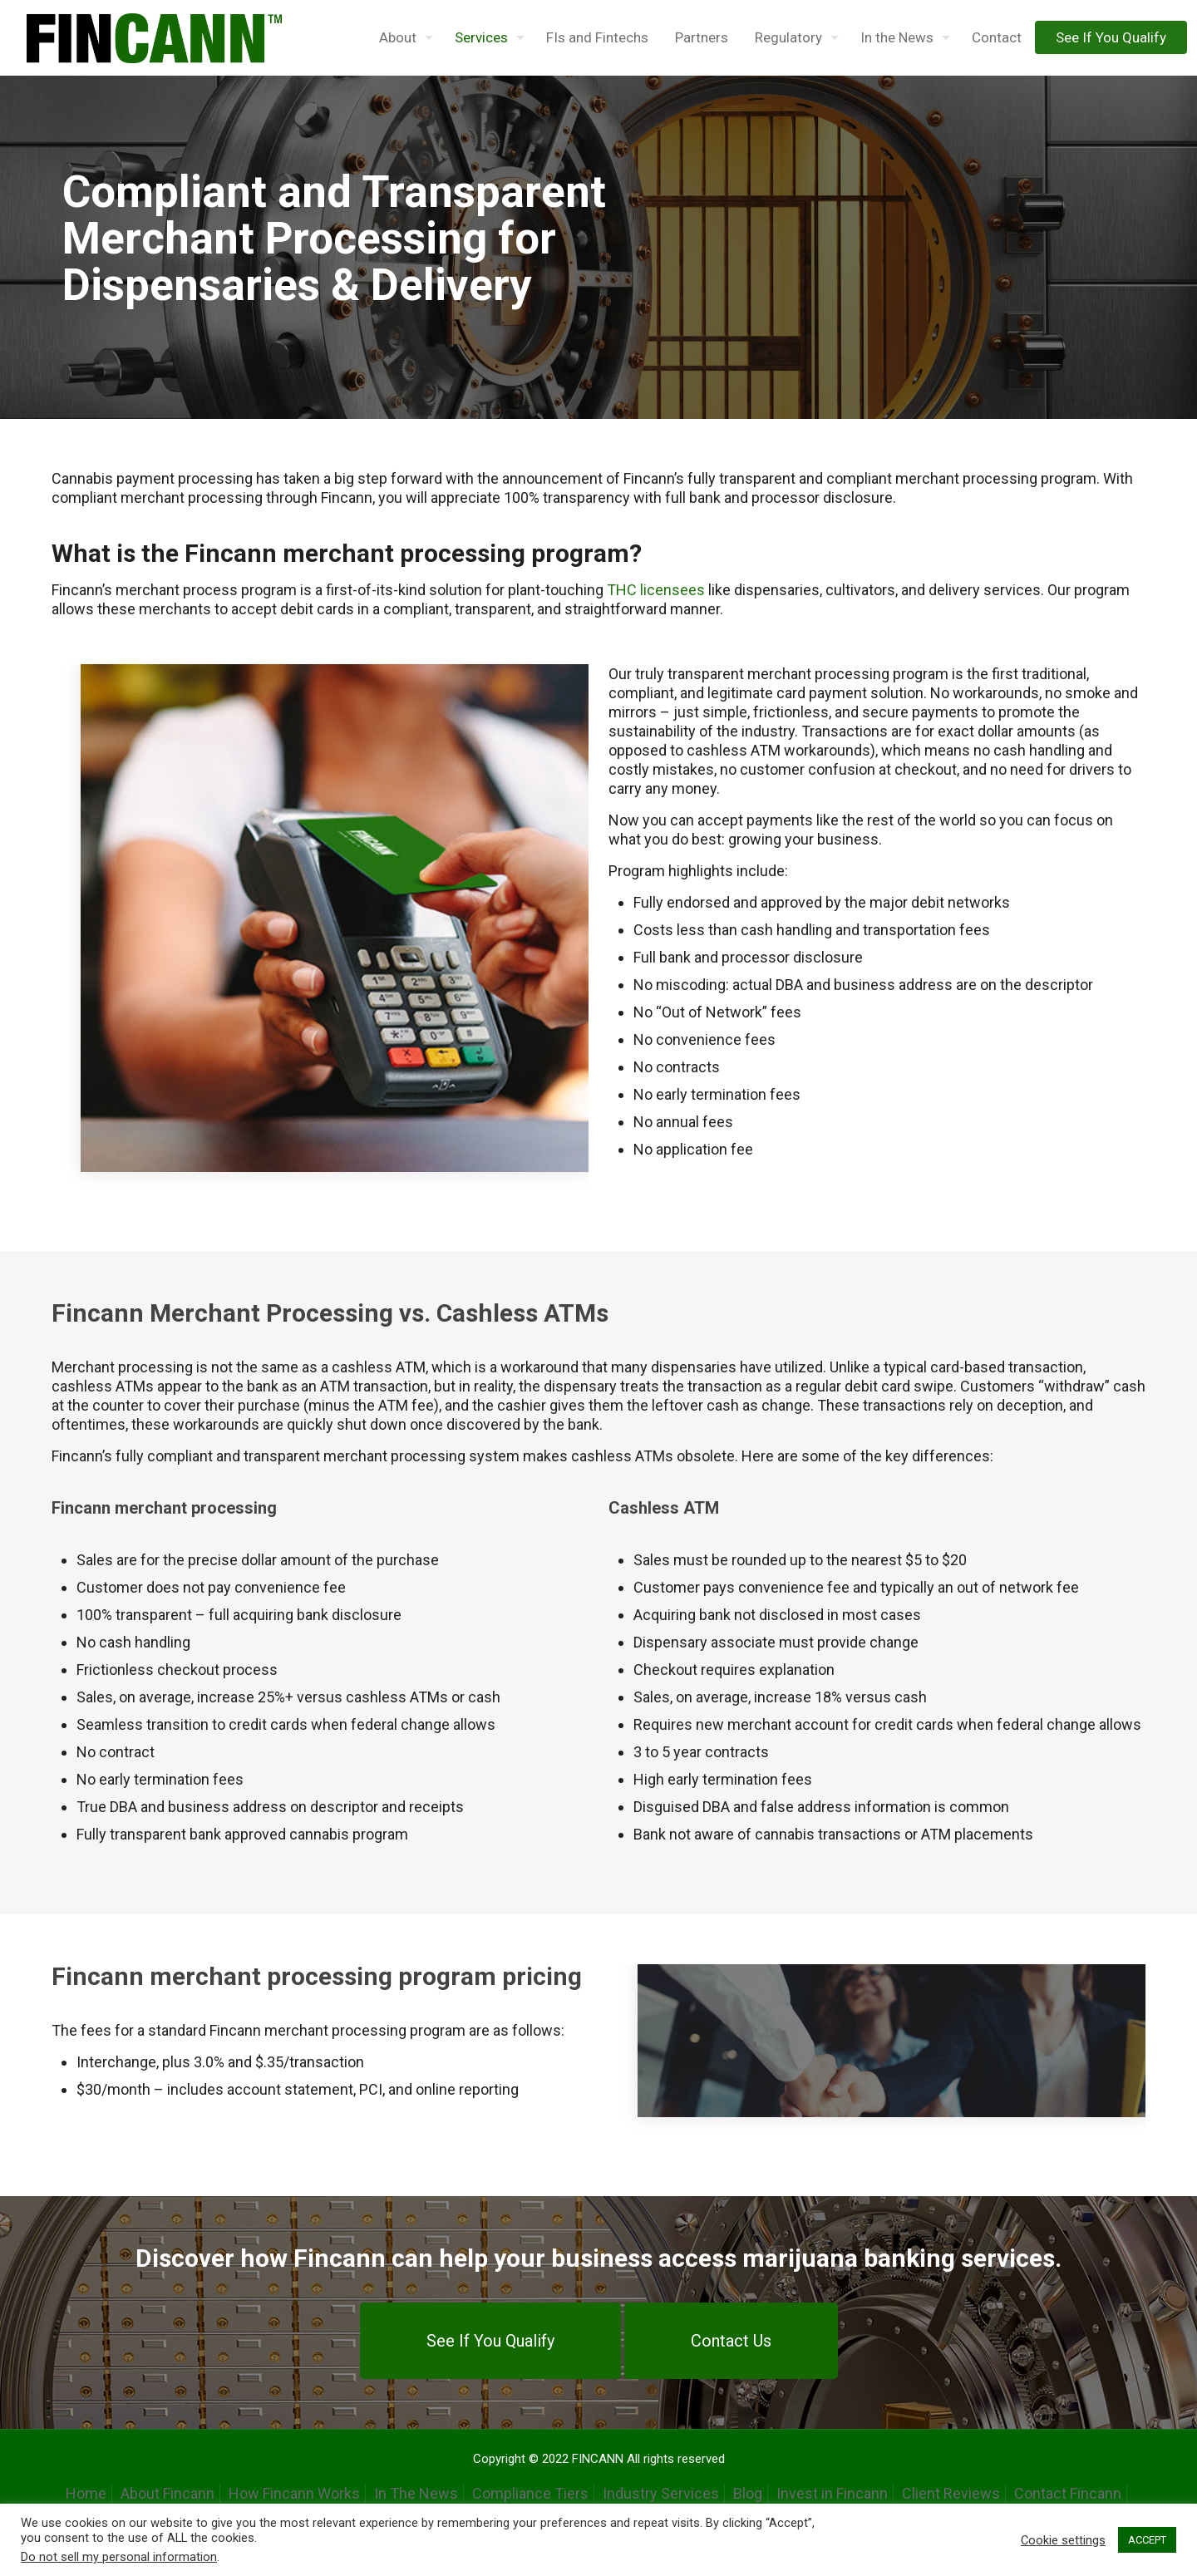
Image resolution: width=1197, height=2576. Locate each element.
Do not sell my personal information (119, 2556)
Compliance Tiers (530, 2493)
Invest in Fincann (832, 2493)
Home (86, 2493)
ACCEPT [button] (1147, 2540)
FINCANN (597, 2458)
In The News (416, 2493)
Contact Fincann (1067, 2493)
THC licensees (656, 589)
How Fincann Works (294, 2493)
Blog (747, 2493)
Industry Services (661, 2493)
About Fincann (167, 2493)
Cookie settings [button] (1063, 2540)
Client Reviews (951, 2493)
